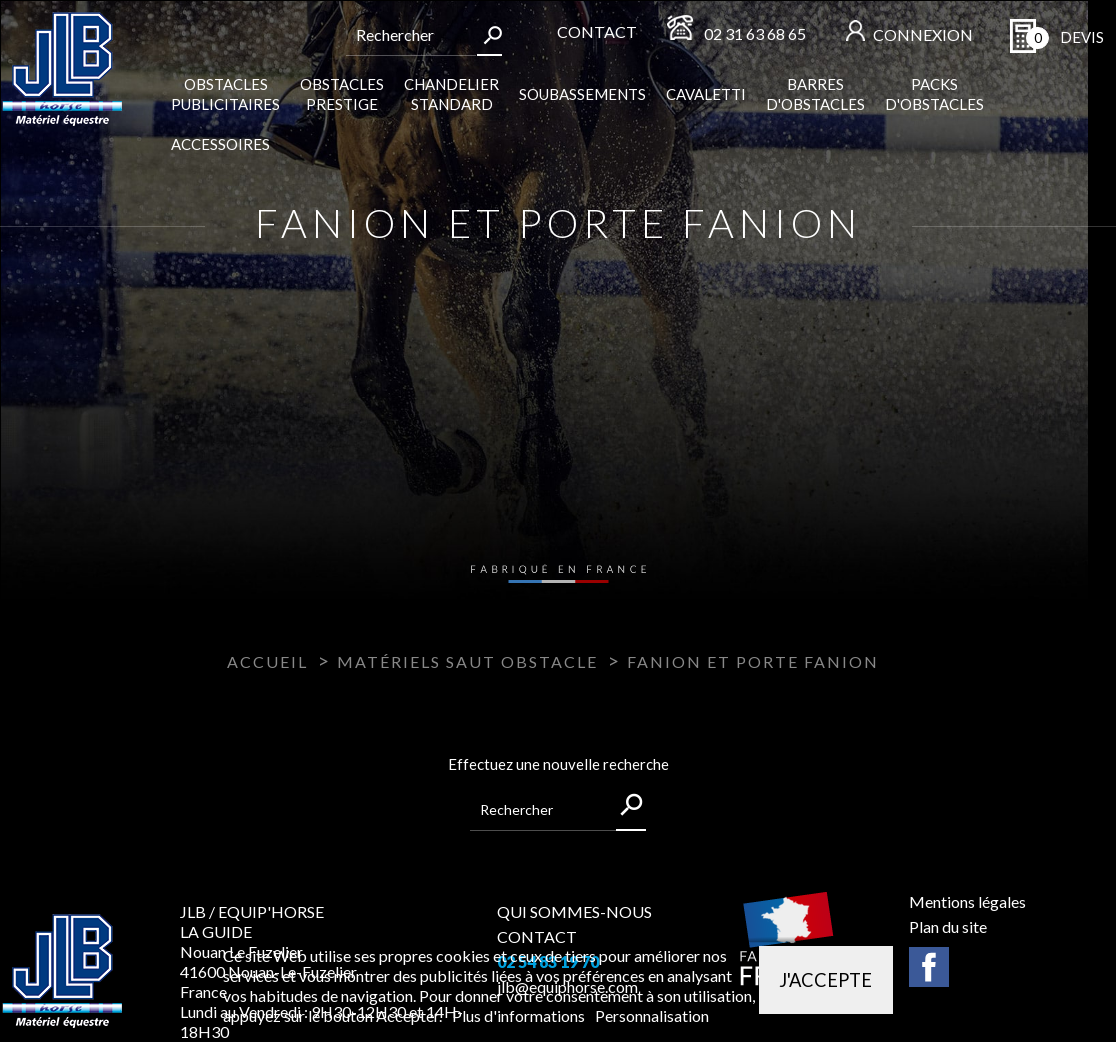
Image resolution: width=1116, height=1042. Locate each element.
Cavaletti (706, 94)
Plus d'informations (520, 1015)
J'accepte (825, 980)
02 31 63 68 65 (755, 33)
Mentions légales (967, 901)
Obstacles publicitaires (225, 94)
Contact (597, 31)
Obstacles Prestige (342, 94)
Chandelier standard (451, 94)
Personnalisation (652, 1015)
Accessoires (220, 144)
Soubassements (582, 94)
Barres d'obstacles (815, 94)
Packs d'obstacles (934, 94)
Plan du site (948, 926)
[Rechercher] (411, 35)
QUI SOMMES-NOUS (574, 911)
